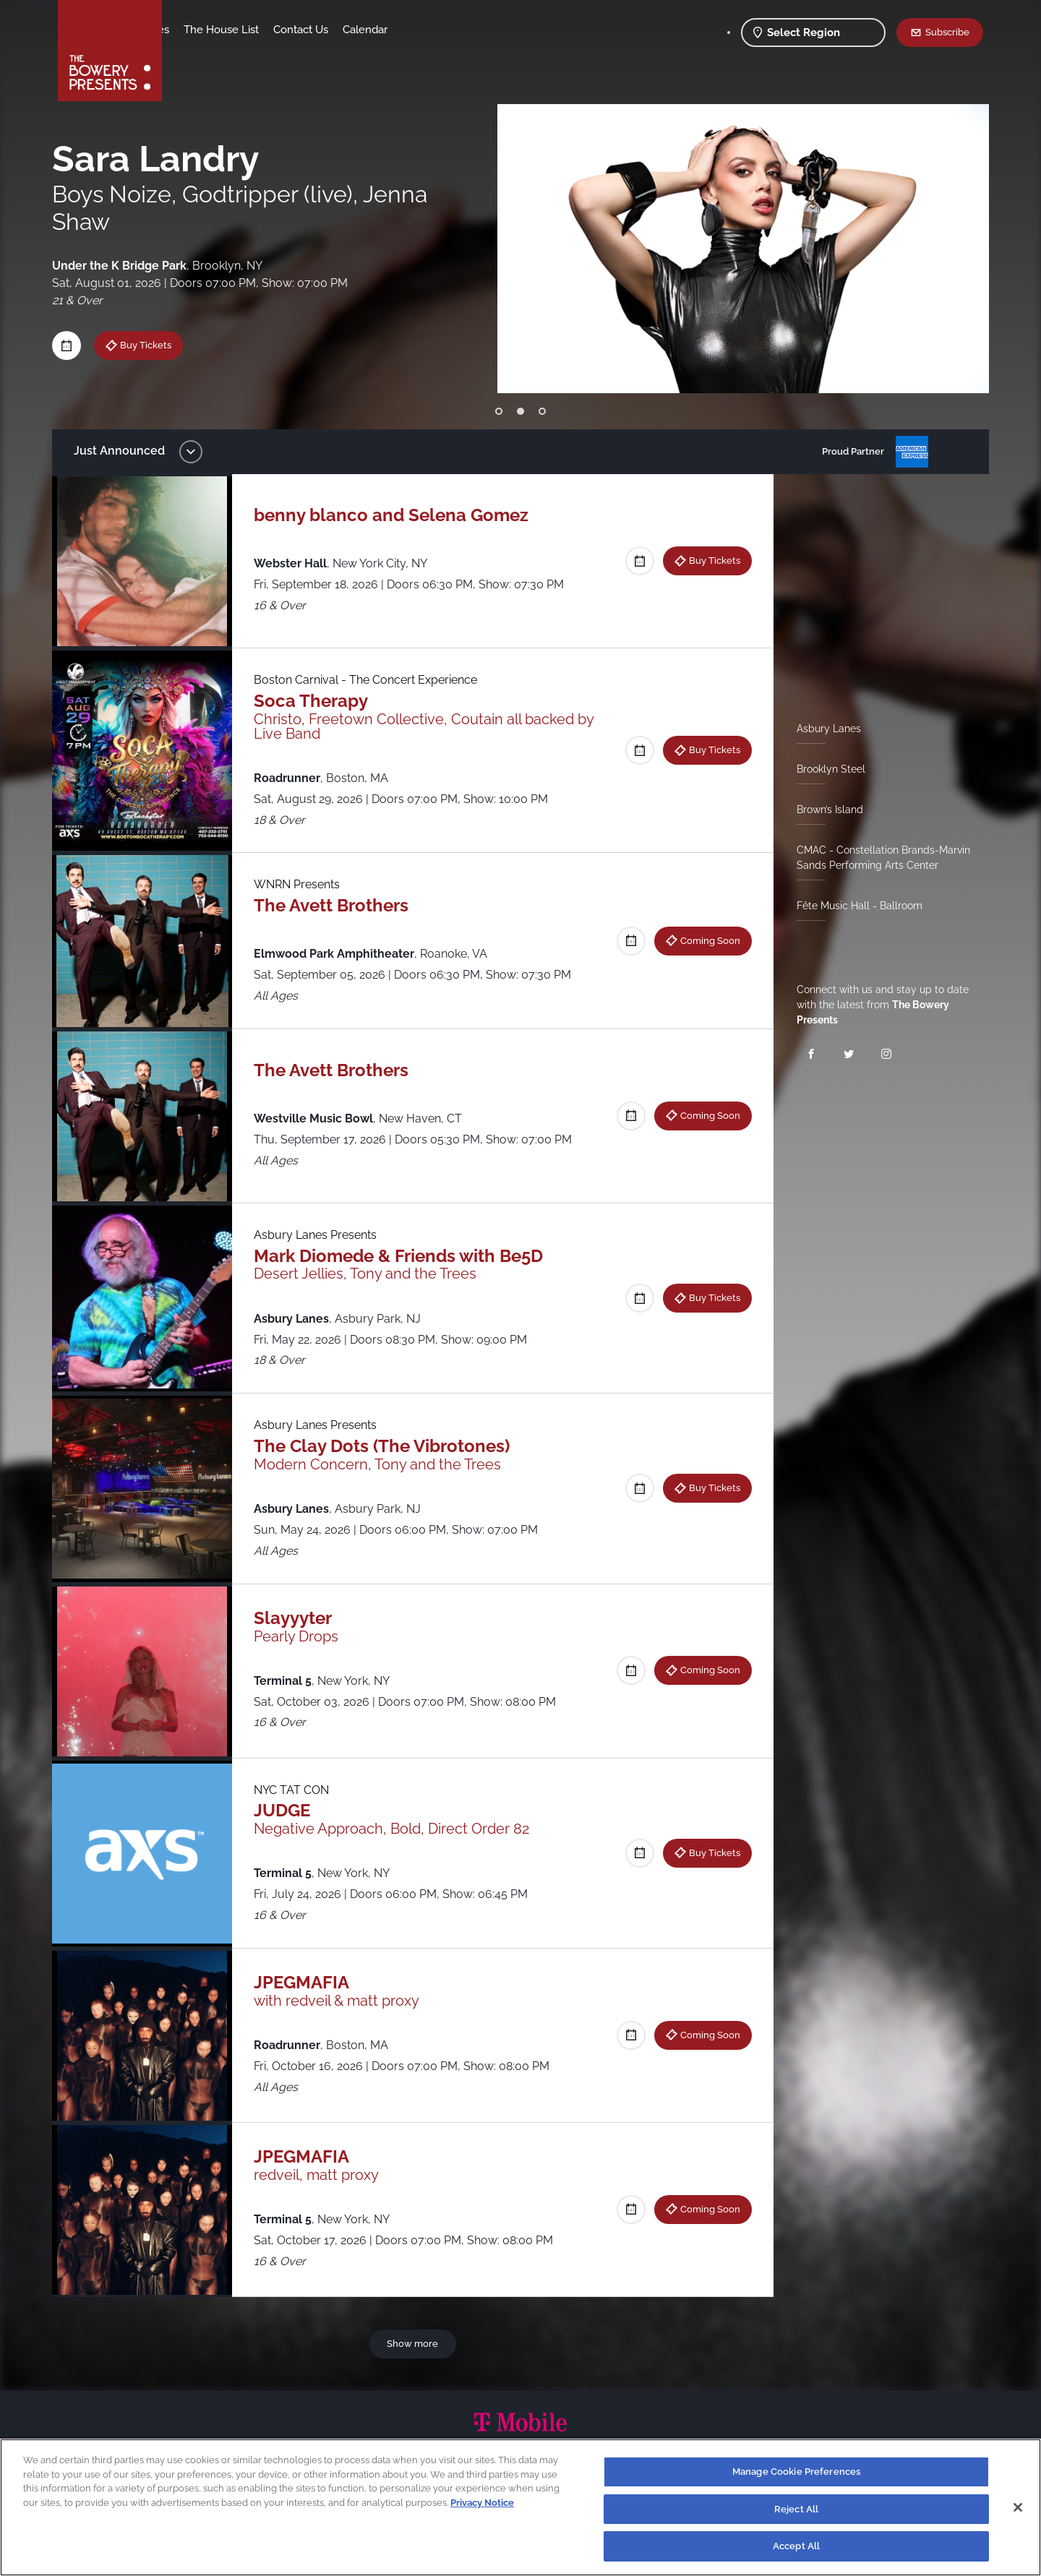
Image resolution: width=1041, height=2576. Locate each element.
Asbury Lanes (823, 728)
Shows (193, 29)
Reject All (796, 2509)
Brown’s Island (824, 809)
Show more (415, 2343)
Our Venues (254, 29)
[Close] (1018, 2507)
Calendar (478, 29)
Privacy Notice (482, 2502)
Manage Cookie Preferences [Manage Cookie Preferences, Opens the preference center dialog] (796, 2471)
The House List (334, 29)
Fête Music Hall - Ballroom (854, 905)
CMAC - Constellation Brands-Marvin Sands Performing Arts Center (877, 857)
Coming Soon (704, 940)
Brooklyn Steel (825, 769)
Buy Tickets (708, 560)
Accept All (796, 2546)
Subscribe (947, 32)
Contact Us (414, 29)
